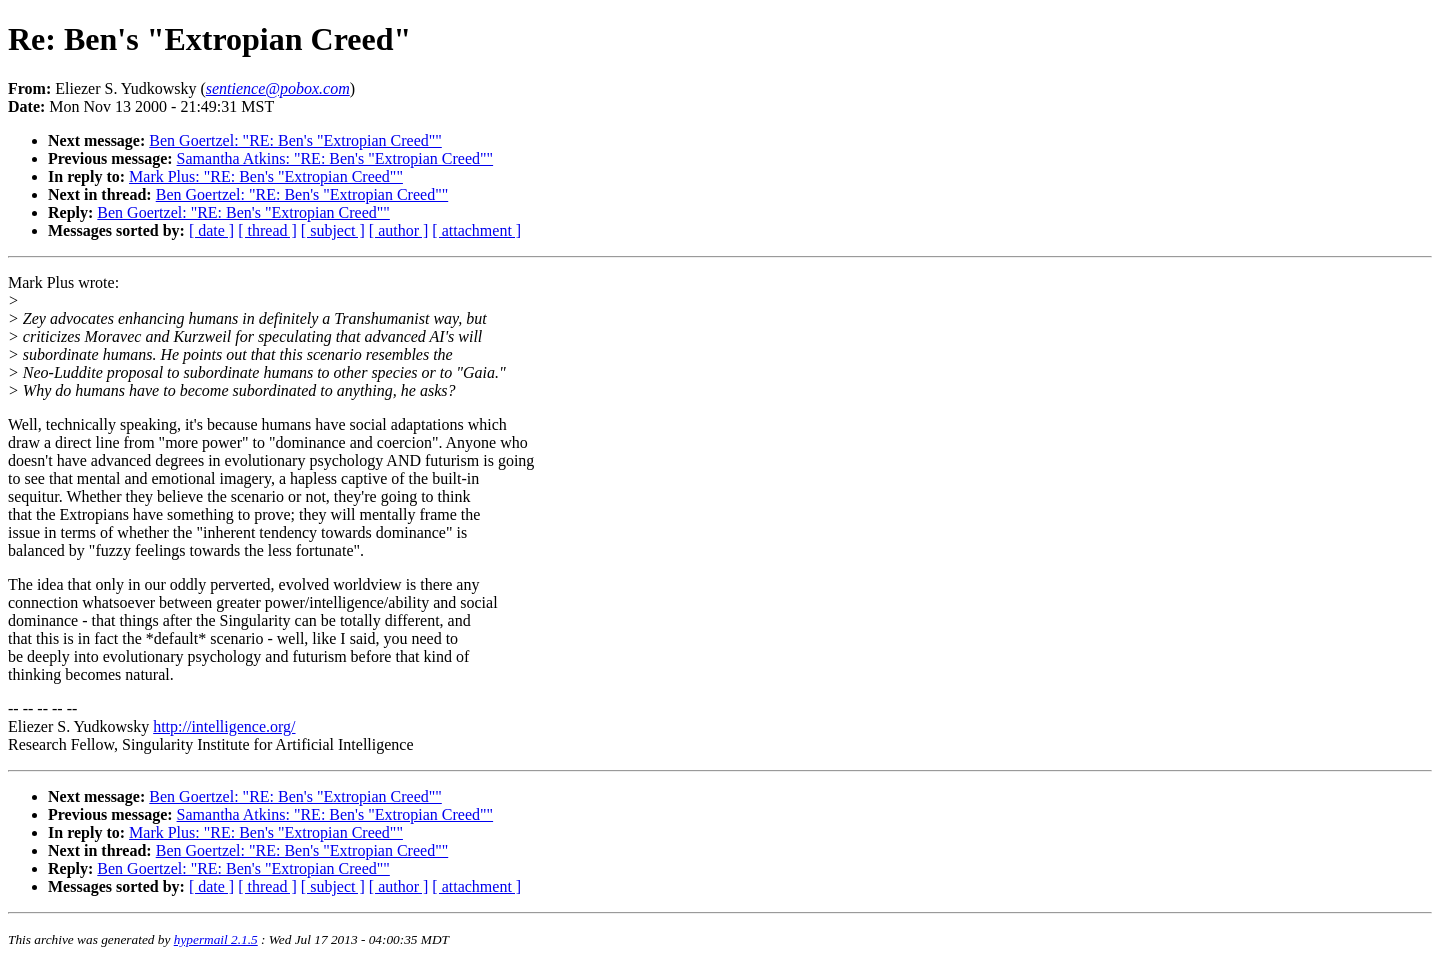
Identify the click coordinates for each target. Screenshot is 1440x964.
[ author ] (399, 230)
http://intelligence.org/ (224, 726)
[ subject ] (333, 230)
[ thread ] (267, 230)
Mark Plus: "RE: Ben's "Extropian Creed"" (266, 176)
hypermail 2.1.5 (216, 939)
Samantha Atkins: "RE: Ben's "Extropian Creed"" (335, 158)
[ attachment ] (476, 230)
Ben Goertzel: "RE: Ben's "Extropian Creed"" (295, 140)
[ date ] (211, 230)
